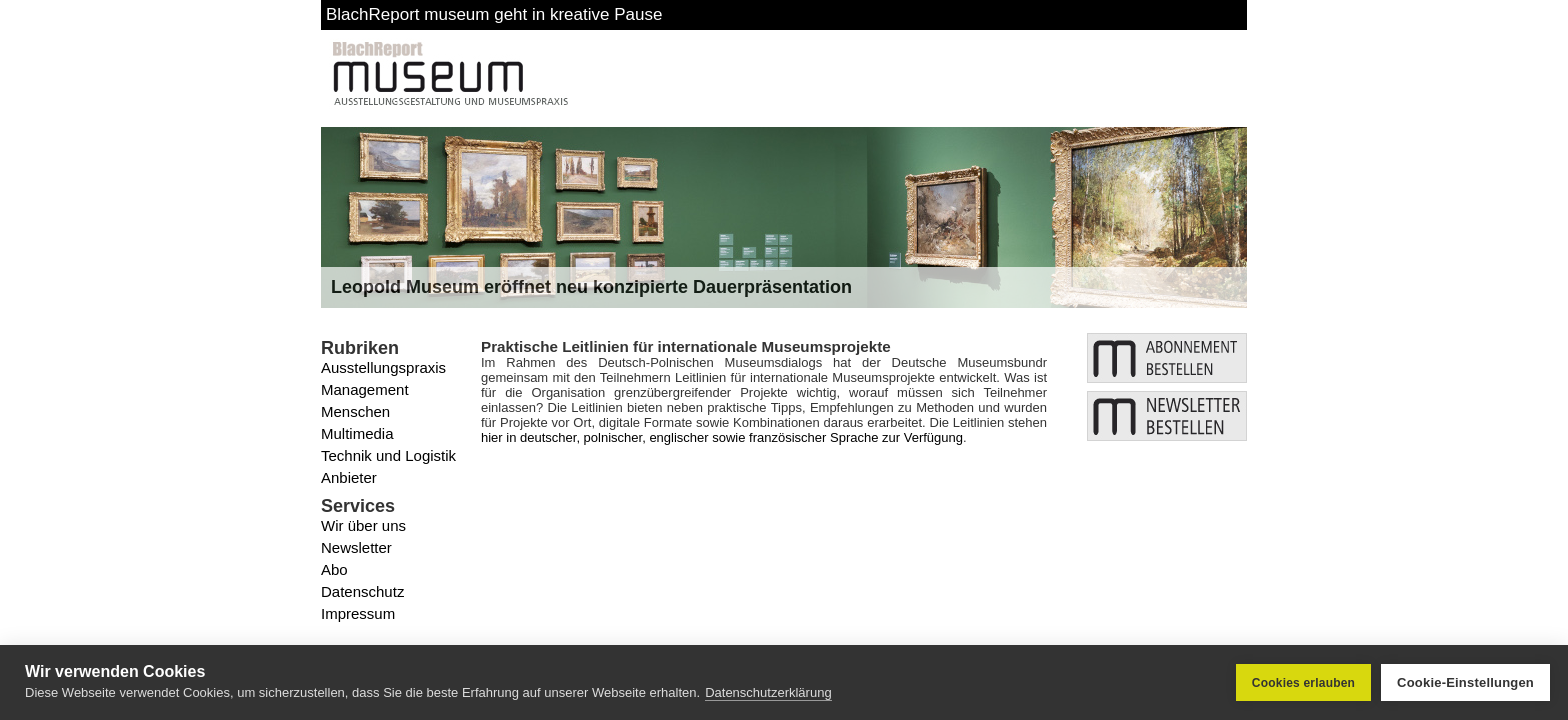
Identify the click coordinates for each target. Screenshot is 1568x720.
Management (365, 389)
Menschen (355, 411)
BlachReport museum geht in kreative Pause (494, 14)
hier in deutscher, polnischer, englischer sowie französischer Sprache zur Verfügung (722, 437)
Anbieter (349, 477)
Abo (334, 569)
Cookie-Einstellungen (1465, 682)
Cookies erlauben (1303, 683)
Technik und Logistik (388, 455)
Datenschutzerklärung (768, 692)
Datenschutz (362, 591)
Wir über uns (363, 525)
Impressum (358, 613)
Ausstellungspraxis (383, 367)
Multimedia (357, 433)
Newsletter (356, 547)
